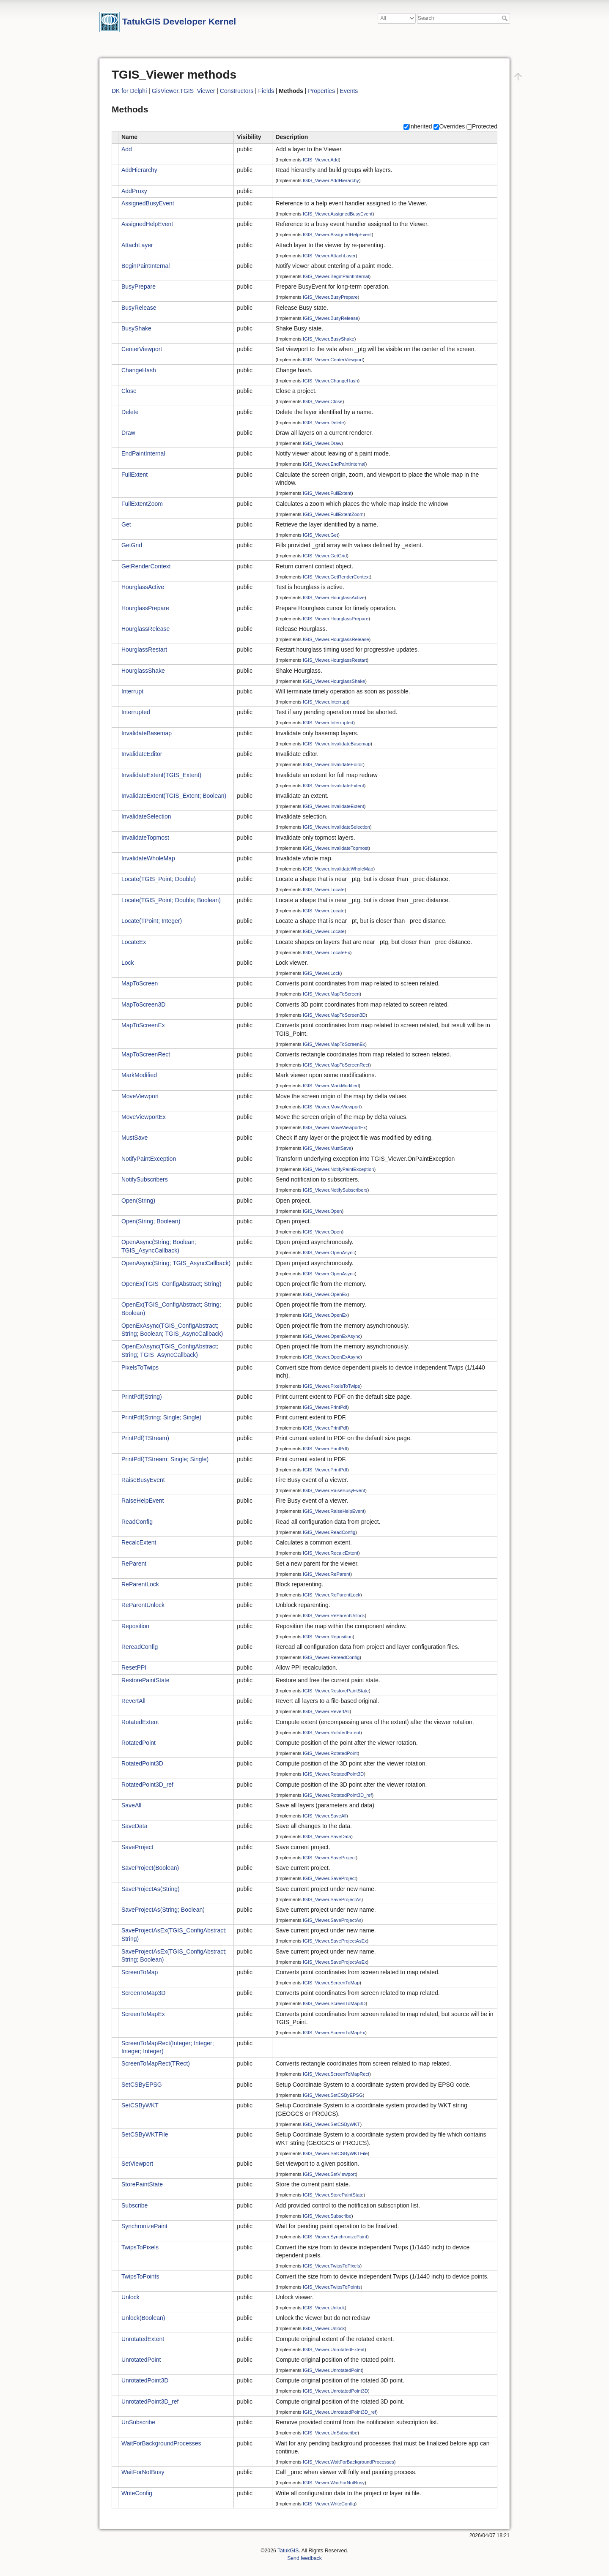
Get (126, 524)
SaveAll (131, 1805)
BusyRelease (138, 307)
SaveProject (137, 1847)
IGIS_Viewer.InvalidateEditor (333, 764)
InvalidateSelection (146, 816)
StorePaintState (142, 2184)
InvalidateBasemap (146, 733)
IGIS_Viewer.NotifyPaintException (338, 1169)
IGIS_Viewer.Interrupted (328, 722)
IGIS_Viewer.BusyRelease (330, 317)
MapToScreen (139, 983)
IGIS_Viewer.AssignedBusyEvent (338, 213)
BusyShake (136, 328)
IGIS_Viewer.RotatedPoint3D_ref (337, 1795)
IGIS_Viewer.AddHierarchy (331, 180)
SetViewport (137, 2163)
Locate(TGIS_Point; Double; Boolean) (171, 900)
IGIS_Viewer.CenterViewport (333, 359)
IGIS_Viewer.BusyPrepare (330, 297)
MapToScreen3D (143, 1004)
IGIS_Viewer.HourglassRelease (336, 639)
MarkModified (139, 1075)
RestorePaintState (145, 1680)
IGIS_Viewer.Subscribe (327, 2216)
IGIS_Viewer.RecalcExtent (330, 1552)
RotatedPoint (138, 1742)
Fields (266, 90)
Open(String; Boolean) (150, 1221)
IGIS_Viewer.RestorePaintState (336, 1690)
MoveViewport (140, 1096)
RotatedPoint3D (142, 1763)
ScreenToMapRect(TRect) (155, 2063)
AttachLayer (137, 245)
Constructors (236, 90)
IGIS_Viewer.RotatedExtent (331, 1732)
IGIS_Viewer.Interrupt (325, 701)
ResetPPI (133, 1667)
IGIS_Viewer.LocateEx (326, 952)
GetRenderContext (146, 566)
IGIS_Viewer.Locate (324, 889)
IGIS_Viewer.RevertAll (326, 1711)
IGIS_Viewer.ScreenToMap (331, 1982)
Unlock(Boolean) (143, 2317)
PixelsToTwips (140, 1367)
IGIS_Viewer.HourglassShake (334, 680)
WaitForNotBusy (142, 2472)
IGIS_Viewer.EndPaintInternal (334, 464)
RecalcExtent (138, 1542)
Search (506, 18)
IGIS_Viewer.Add (321, 159)
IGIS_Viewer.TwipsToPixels (331, 2265)
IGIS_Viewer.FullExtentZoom (333, 513)
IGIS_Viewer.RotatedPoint (330, 1753)
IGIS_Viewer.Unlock (324, 2307)
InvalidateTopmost (145, 837)
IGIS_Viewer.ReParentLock (331, 1594)
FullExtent (134, 474)
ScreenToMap (139, 1972)
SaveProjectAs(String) (150, 1889)
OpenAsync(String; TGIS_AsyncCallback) (175, 1263)
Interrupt (132, 691)
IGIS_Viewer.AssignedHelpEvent (337, 234)
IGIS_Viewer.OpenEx (325, 1294)
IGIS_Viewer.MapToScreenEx (334, 1043)
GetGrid (131, 545)
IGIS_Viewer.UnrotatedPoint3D (335, 2390)
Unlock (130, 2297)
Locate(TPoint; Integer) (151, 920)
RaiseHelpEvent (142, 1500)
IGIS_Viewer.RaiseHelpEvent (333, 1511)
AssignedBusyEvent (147, 203)
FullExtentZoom (142, 503)
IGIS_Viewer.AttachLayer (329, 255)
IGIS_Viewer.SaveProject (329, 1857)
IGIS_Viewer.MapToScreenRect (336, 1064)
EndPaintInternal (143, 453)
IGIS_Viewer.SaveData (327, 1836)
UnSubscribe (138, 2422)
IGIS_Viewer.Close (323, 401)
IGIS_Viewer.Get (320, 535)
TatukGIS (288, 2551)
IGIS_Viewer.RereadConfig (331, 1657)
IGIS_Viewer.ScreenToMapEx (334, 2032)
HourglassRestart (144, 649)
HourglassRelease (145, 628)
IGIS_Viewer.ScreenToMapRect (336, 2074)
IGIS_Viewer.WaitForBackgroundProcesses (348, 2461)
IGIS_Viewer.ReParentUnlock (334, 1615)
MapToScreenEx (143, 1025)
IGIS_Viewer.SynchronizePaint (335, 2236)
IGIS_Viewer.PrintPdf (325, 1406)
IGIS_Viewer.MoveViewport (331, 1106)
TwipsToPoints (140, 2276)
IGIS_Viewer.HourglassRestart (335, 660)
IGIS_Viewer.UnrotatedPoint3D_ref (339, 2412)
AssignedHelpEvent (147, 224)
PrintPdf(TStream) (145, 1438)
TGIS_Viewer (197, 90)
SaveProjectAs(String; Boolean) (163, 1909)
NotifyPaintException (148, 1158)
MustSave (134, 1137)
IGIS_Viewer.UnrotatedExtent (334, 2349)
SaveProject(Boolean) (150, 1867)
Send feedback (304, 2558)
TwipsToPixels (140, 2247)
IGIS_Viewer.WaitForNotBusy (334, 2482)
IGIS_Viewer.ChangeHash (330, 380)
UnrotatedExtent (142, 2339)
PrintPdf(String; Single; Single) (161, 1417)
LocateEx (133, 942)
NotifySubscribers (144, 1179)
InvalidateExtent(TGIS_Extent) (161, 775)
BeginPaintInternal (145, 265)
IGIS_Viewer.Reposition (328, 1636)
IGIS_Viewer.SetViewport (329, 2174)
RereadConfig (139, 1646)
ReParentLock (140, 1584)
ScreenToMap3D (143, 1992)
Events (349, 90)
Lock (127, 962)
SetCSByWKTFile (144, 2134)
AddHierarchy (139, 169)
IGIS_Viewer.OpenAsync (329, 1252)
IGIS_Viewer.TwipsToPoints (332, 2286)
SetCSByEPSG (141, 2084)
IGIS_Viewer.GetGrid (325, 555)
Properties (321, 90)
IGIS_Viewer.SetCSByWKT (331, 2124)
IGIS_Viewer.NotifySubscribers (335, 1189)
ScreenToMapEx (143, 2014)
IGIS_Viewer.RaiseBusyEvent (334, 1490)
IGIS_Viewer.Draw (322, 443)
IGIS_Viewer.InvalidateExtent (333, 785)
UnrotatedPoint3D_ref (149, 2401)
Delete (129, 412)
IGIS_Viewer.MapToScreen (331, 993)
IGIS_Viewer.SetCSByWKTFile (335, 2153)
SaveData (134, 1826)
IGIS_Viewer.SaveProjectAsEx (335, 1940)
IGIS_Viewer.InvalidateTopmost (335, 847)
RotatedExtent (140, 1722)
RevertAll (133, 1700)
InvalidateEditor (141, 753)
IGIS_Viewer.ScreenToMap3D (334, 2003)
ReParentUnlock (143, 1605)
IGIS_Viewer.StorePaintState (333, 2194)
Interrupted (135, 712)
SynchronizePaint (144, 2226)
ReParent (133, 1563)
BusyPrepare (138, 286)
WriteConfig (136, 2493)
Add (126, 149)
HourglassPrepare (145, 608)
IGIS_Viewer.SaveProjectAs (332, 1899)
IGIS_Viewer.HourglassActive (334, 597)
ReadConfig (137, 1521)
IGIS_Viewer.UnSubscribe (330, 2432)
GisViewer (165, 90)
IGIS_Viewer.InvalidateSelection (336, 827)
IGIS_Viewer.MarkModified (331, 1085)
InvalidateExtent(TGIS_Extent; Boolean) (173, 795)
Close (129, 390)
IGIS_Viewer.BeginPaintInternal (336, 276)
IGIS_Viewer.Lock (321, 973)
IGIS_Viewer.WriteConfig (329, 2503)
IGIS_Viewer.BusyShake (328, 338)
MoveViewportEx (143, 1116)
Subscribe (134, 2205)
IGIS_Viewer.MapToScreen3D (334, 1014)
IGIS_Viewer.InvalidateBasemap (336, 743)
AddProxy (134, 191)
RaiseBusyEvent (143, 1479)
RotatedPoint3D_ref (147, 1784)
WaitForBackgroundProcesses (161, 2443)
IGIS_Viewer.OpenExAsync (331, 1336)
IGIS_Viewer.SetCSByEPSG (333, 2095)
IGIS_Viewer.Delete (323, 422)
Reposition (135, 1626)
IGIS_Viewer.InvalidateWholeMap (338, 868)
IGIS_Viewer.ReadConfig (329, 1532)
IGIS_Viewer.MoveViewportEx (334, 1127)
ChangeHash (138, 370)
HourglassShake (143, 670)
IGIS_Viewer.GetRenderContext (336, 576)
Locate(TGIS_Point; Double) (158, 879)
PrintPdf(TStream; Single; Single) (164, 1459)
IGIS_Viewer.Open (322, 1210)
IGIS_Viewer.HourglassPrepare (335, 618)
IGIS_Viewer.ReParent (326, 1573)
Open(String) (138, 1200)
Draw (128, 432)
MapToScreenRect (145, 1054)
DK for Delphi (129, 90)
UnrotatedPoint (141, 2359)
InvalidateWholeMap (148, 858)
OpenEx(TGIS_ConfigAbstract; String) (171, 1283)
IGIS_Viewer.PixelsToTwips (331, 1386)
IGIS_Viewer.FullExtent (327, 493)
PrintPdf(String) (141, 1396)
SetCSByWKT (140, 2105)
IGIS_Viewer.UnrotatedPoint (332, 2370)
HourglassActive (142, 587)
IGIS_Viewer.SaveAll (324, 1815)
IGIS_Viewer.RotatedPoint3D (333, 1773)
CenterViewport (141, 349)
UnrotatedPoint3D (144, 2380)
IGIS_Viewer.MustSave (327, 1148)
